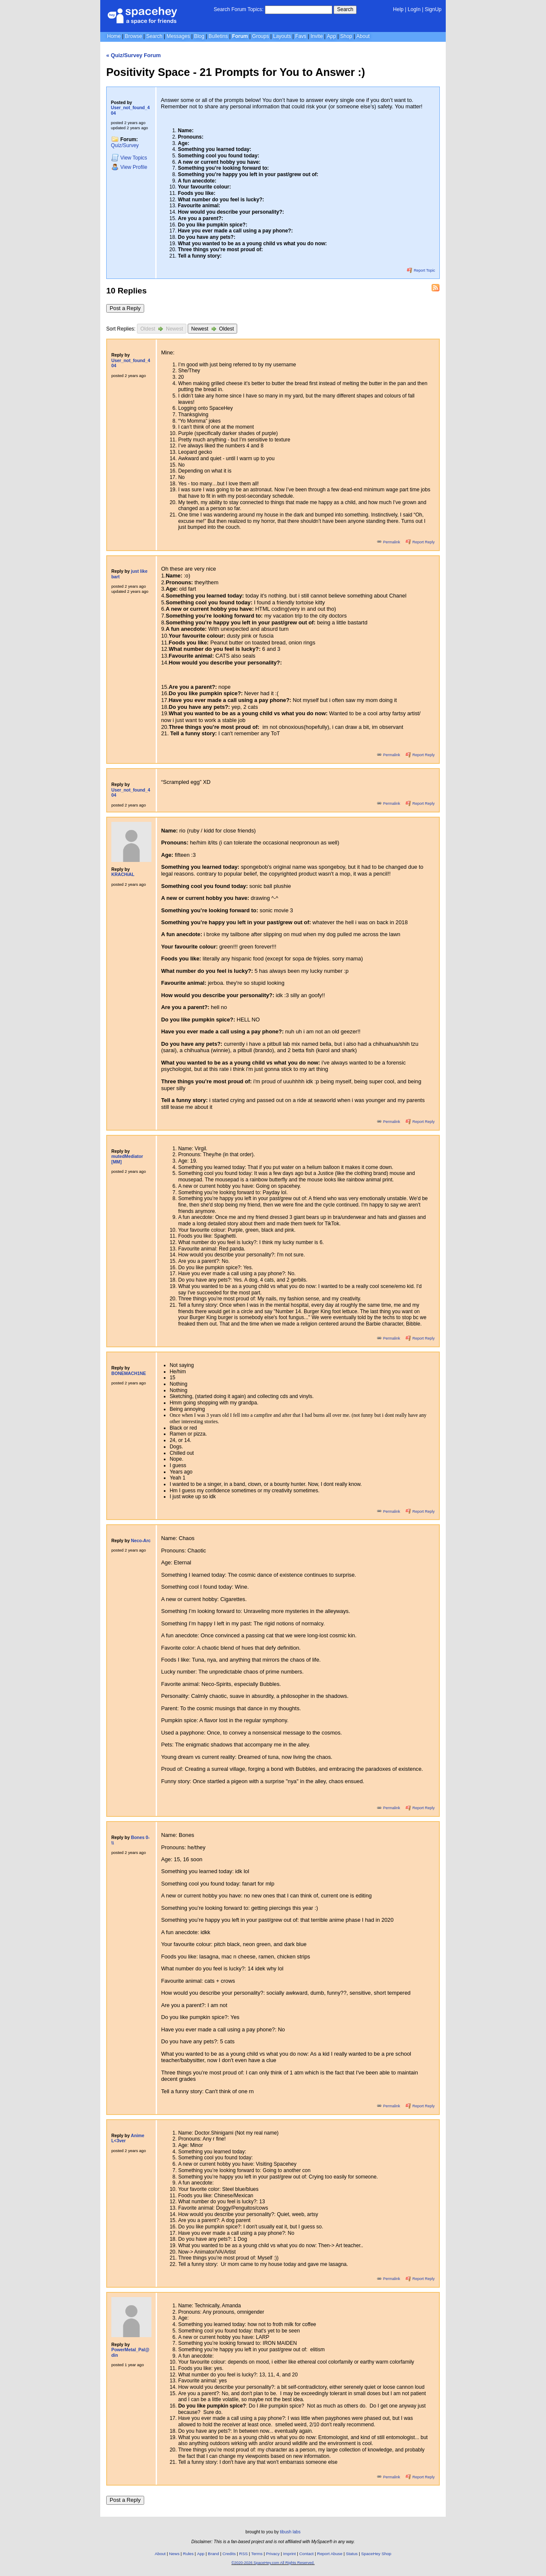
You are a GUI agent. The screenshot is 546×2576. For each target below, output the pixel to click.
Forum (240, 36)
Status (352, 2553)
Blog (199, 36)
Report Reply (420, 542)
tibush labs (290, 2532)
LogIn (414, 9)
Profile (129, 167)
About (362, 36)
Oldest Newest (161, 328)
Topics (129, 157)
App (331, 36)
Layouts (282, 36)
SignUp (433, 9)
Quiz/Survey (125, 145)
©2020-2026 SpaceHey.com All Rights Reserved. (272, 2563)
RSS (243, 2553)
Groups (260, 36)
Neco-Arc (141, 1540)
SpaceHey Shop (376, 2553)
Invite (317, 36)
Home (114, 36)
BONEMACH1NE (128, 1373)
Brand (213, 2553)
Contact (306, 2553)
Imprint (289, 2553)
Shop (346, 36)
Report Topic (421, 270)
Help (398, 9)
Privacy (272, 2553)
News (174, 2553)
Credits (229, 2553)
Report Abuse (329, 2553)
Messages (178, 36)
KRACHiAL (122, 874)
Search (345, 9)
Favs (300, 36)
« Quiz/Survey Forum (133, 55)
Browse (133, 36)
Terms (257, 2553)
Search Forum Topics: (239, 9)
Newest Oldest (212, 328)
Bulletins (218, 36)
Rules (188, 2553)
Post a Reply (125, 308)
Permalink (389, 542)
